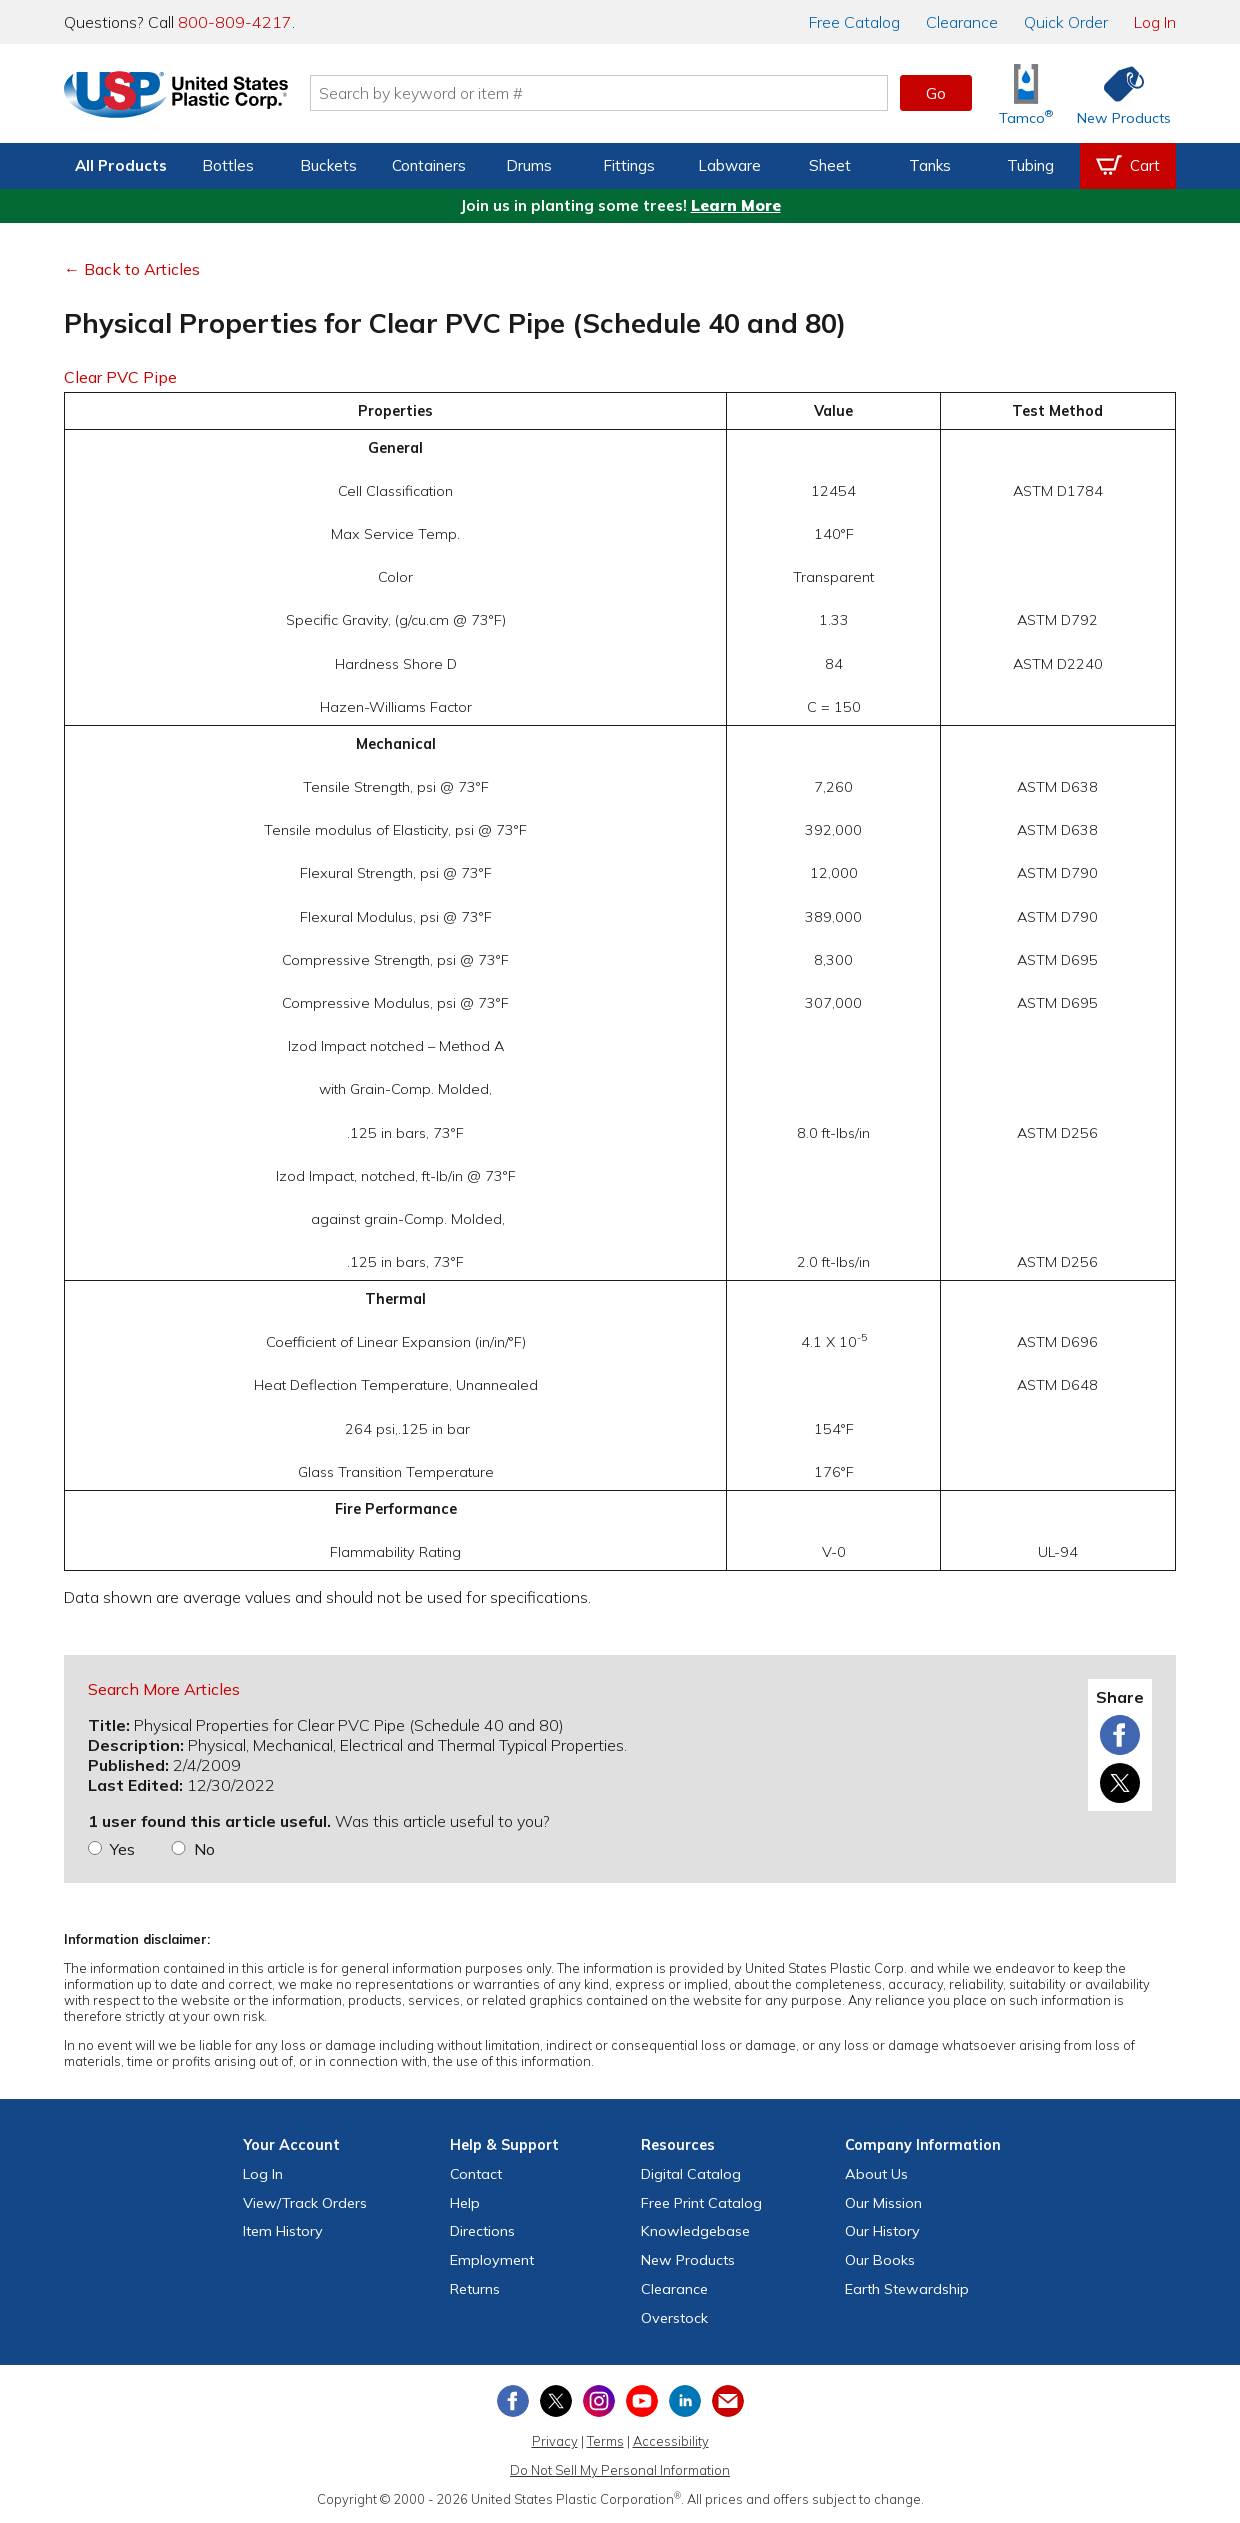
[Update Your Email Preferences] (728, 2401)
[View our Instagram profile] (599, 2401)
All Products (121, 165)
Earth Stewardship (907, 2289)
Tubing (1030, 165)
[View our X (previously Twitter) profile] (556, 2401)
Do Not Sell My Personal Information (620, 2470)
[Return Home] (182, 97)
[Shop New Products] (1117, 93)
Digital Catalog (691, 2174)
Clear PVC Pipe (120, 377)
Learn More (736, 205)
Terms (605, 2441)
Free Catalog (701, 2203)
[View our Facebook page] (513, 2401)
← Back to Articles (132, 269)
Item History (283, 2231)
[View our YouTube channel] (642, 2401)
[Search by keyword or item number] (605, 93)
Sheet (830, 165)
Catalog (854, 22)
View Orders (305, 2203)
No (204, 1849)
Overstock (674, 2318)
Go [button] (936, 93)
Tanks (930, 165)
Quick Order (1066, 22)
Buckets (328, 165)
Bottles (228, 165)
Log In (1155, 22)
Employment (492, 2260)
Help (465, 2203)
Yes (122, 1849)
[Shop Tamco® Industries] (1026, 93)
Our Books (880, 2260)
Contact (476, 2174)
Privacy (555, 2441)
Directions (482, 2231)
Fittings (629, 165)
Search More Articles (164, 1689)
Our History (882, 2231)
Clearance (962, 22)
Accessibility (671, 2441)
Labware (729, 165)
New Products (688, 2260)
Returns (475, 2289)
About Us (876, 2174)
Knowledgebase (695, 2231)
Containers (429, 165)
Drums (529, 165)
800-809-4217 (235, 22)
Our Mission (883, 2203)
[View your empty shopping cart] (1128, 166)
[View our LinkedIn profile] (685, 2401)
